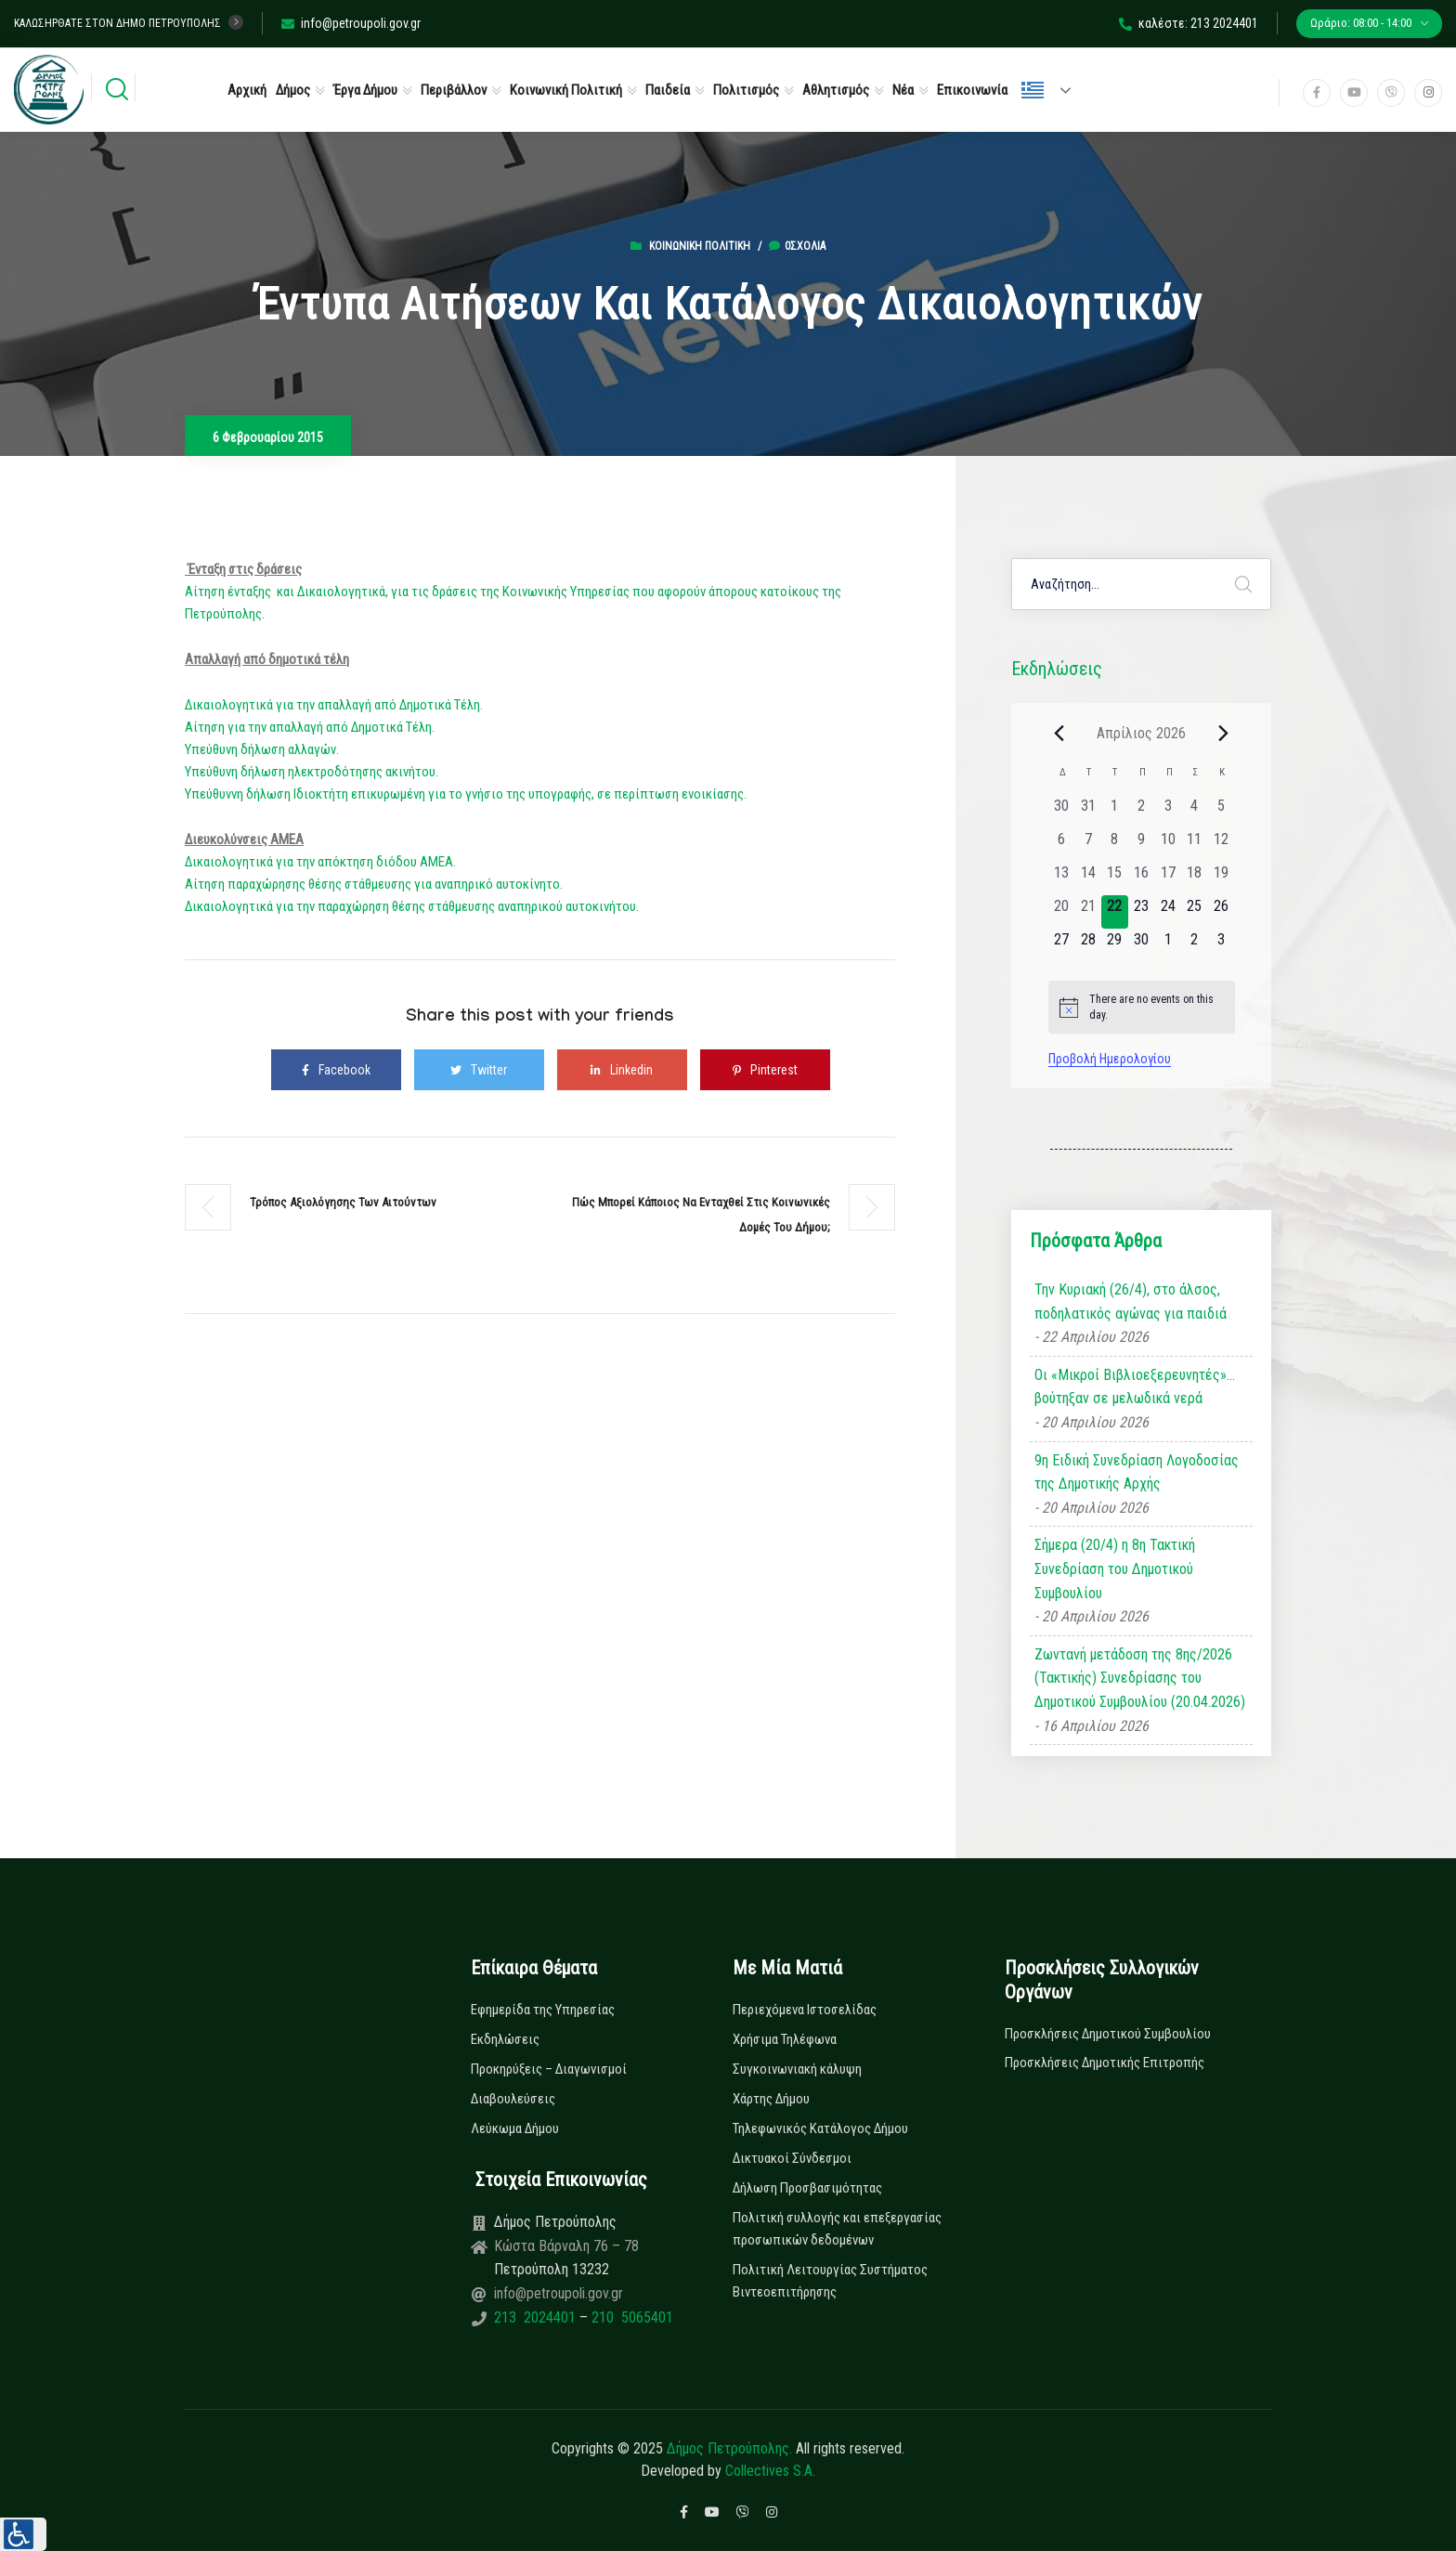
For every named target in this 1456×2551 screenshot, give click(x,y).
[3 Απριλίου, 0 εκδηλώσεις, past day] (1167, 811)
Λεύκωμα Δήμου (515, 2128)
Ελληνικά (1032, 90)
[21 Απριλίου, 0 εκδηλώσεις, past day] (1087, 912)
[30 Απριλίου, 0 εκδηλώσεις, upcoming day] (1141, 945)
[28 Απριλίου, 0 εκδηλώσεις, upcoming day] (1087, 945)
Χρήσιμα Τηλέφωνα (785, 2039)
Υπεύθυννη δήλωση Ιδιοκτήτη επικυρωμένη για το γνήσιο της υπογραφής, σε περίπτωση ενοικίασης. (466, 794)
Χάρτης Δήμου (771, 2098)
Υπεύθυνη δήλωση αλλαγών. (262, 749)
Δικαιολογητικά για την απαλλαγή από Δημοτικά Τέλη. (334, 704)
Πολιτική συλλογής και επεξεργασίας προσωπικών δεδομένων (837, 2228)
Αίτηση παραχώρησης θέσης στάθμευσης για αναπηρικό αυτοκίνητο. (374, 884)
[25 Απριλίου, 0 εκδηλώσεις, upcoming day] (1194, 912)
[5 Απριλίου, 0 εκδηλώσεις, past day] (1221, 811)
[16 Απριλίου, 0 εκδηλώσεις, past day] (1141, 878)
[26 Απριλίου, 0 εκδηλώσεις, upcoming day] (1221, 912)
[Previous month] (1059, 733)
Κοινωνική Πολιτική (566, 90)
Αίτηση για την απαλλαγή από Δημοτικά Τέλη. (311, 727)
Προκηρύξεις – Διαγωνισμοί (549, 2069)
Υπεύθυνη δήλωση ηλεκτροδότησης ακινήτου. (311, 771)
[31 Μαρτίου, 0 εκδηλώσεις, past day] (1087, 811)
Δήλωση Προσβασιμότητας (807, 2188)
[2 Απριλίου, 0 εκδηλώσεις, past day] (1141, 811)
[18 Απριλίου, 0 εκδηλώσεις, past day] (1194, 878)
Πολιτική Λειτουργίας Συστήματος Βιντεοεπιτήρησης (830, 2280)
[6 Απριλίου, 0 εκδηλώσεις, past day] (1061, 845)
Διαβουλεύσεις (513, 2098)
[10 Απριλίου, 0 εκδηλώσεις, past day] (1167, 845)
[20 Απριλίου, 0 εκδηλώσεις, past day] (1061, 912)
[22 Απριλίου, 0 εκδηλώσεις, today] (1114, 912)
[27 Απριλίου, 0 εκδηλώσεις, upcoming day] (1061, 945)
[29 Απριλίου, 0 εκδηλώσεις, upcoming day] (1114, 945)
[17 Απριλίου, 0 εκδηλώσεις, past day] (1167, 878)
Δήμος (293, 90)
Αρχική (247, 90)
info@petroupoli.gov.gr (351, 23)
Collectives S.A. (770, 2470)
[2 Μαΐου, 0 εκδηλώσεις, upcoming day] (1194, 945)
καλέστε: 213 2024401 (1188, 23)
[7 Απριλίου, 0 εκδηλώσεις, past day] (1087, 845)
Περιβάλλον (454, 90)
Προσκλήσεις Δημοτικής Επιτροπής (1104, 2062)
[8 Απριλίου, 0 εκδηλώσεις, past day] (1114, 845)
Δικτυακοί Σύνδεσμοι (792, 2158)
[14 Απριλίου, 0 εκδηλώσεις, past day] (1087, 878)
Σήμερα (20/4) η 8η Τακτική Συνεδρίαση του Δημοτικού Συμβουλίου (1114, 1568)
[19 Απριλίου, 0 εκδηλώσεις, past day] (1221, 878)
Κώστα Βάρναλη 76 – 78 (566, 2246)
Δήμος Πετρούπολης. (729, 2448)
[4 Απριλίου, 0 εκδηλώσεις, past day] (1194, 811)
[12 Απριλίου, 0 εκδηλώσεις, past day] (1221, 845)
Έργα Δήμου (365, 90)
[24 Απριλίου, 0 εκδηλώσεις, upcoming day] (1167, 912)
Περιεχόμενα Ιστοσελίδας (805, 2009)
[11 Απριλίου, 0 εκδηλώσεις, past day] (1194, 845)
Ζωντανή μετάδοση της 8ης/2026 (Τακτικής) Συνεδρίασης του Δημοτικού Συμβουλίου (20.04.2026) (1139, 1678)
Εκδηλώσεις (505, 2039)
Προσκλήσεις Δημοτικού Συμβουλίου (1108, 2033)
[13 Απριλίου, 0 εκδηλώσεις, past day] (1061, 878)
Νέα (903, 90)
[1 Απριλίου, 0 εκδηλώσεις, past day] (1114, 811)
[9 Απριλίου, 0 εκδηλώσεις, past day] (1141, 845)
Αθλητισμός (835, 90)
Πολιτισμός (746, 90)
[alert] (1141, 1007)
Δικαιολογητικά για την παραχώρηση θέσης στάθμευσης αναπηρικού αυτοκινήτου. (412, 906)
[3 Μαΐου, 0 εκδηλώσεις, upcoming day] (1221, 945)
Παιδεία (667, 90)
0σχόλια (797, 246)
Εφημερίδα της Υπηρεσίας (543, 2009)
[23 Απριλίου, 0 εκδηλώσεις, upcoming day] (1141, 912)
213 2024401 (536, 2317)
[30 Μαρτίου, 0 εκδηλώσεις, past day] (1061, 811)
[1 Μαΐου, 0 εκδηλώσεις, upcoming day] (1167, 945)
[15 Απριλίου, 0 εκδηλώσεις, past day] (1114, 878)
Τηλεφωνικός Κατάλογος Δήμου (820, 2128)
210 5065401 (630, 2317)
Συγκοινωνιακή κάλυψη (797, 2069)
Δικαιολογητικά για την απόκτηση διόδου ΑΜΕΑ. (320, 861)
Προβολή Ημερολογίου (1109, 1058)
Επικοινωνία (972, 90)
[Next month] (1224, 733)
